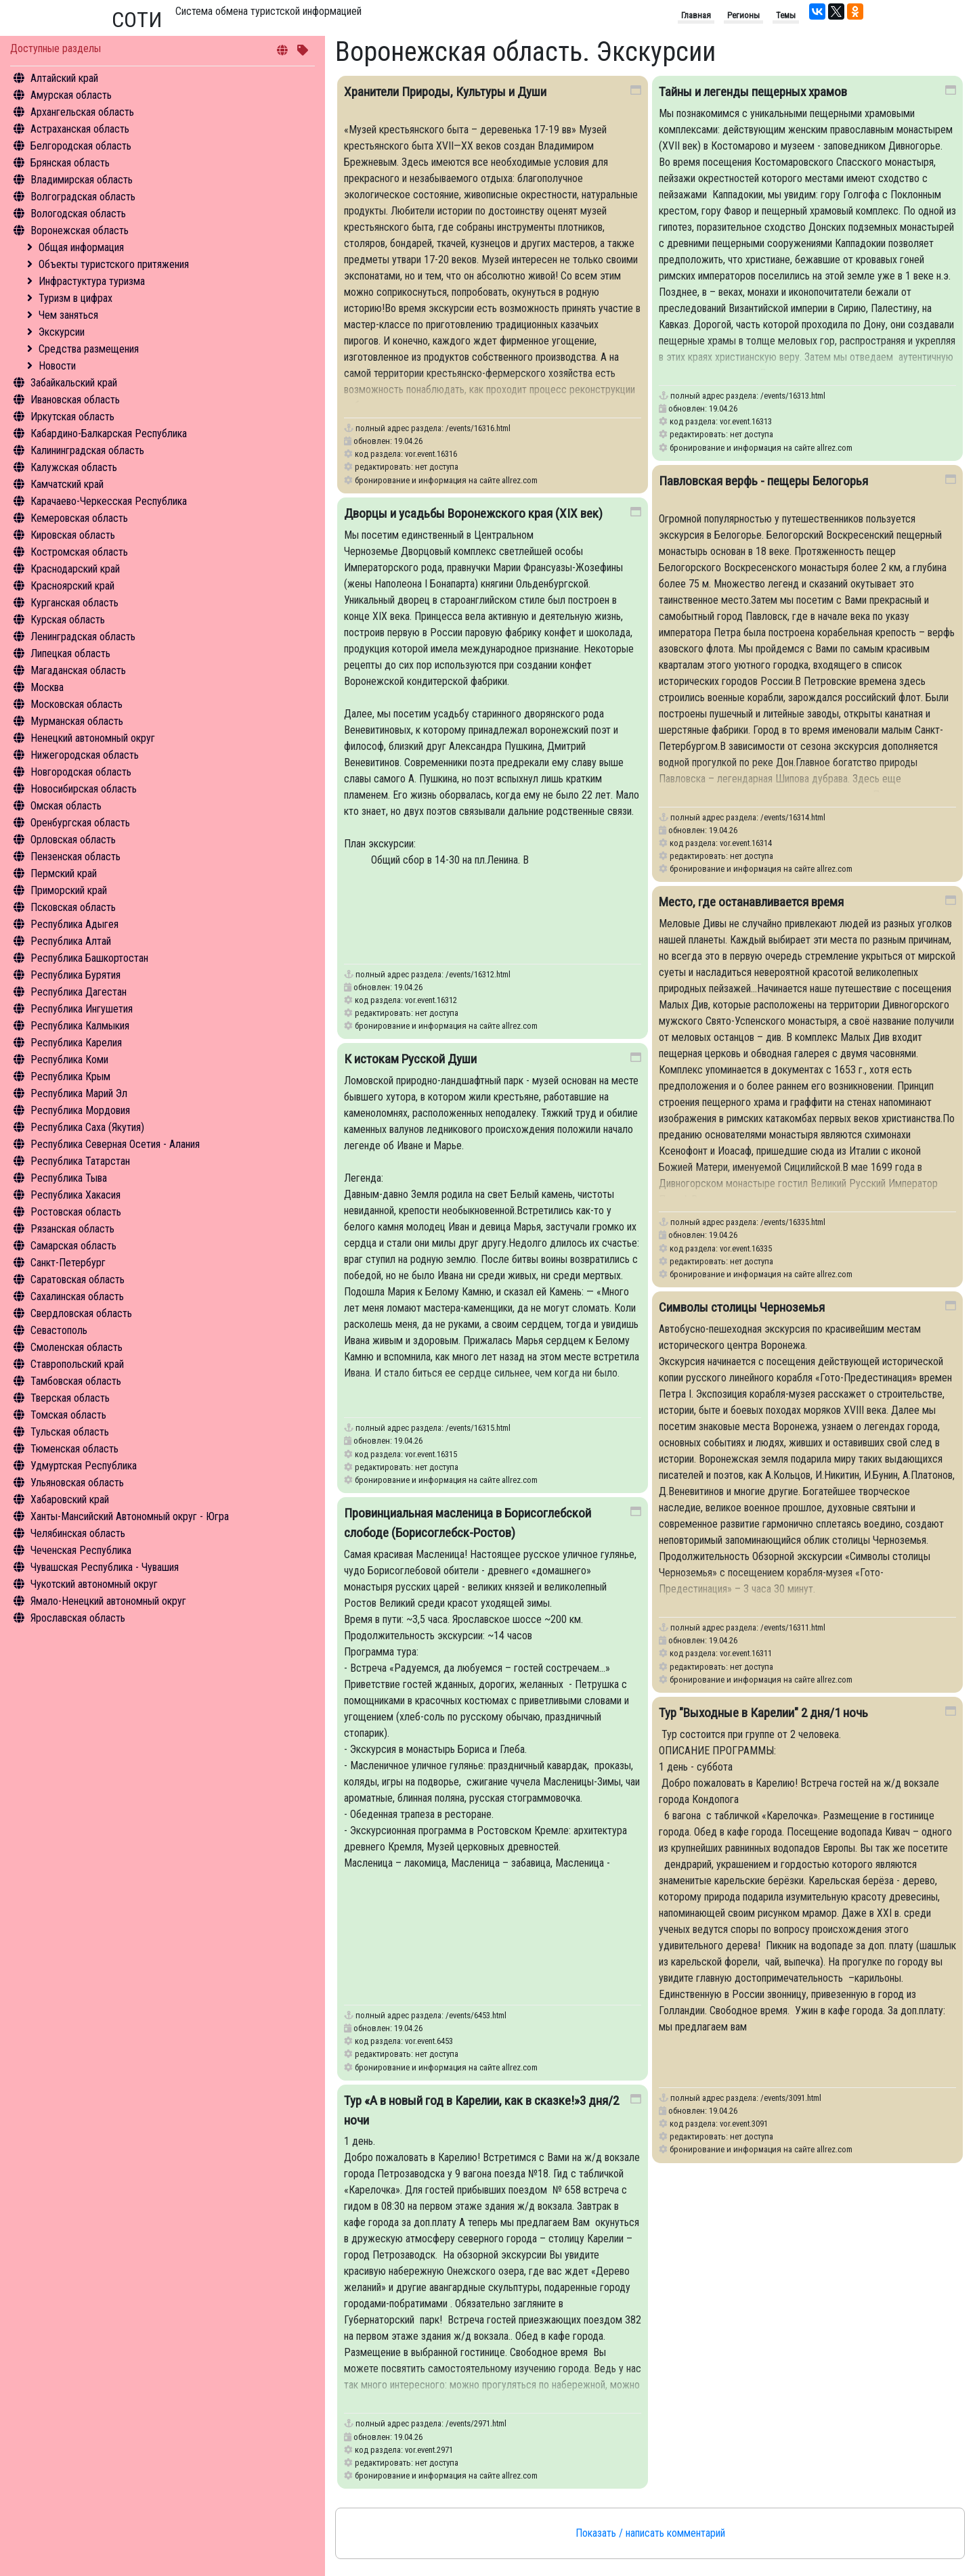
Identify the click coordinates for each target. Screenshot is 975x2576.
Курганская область (74, 602)
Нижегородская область (84, 755)
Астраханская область (79, 129)
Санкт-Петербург (68, 1262)
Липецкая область (70, 653)
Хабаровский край (69, 1499)
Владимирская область (81, 179)
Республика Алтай (70, 941)
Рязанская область (72, 1228)
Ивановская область (75, 399)
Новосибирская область (83, 788)
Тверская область (70, 1398)
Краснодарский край (75, 568)
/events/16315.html (478, 1428)
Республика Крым (70, 1076)
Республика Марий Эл (78, 1093)
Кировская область (72, 535)
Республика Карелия (76, 1042)
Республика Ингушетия (81, 1008)
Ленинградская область (82, 636)
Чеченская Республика (80, 1550)
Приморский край (68, 890)
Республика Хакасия (75, 1195)
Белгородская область (80, 145)
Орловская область (73, 839)
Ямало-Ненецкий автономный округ (108, 1601)
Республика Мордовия (80, 1110)
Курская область (67, 619)
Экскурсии (62, 332)
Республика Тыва (68, 1178)
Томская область (68, 1414)
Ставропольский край (77, 1364)
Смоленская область (76, 1347)
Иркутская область (72, 416)
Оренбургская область (80, 822)
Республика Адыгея (74, 924)
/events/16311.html (792, 1627)
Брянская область (70, 162)
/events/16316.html (478, 428)
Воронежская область (79, 230)
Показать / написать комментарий (650, 2533)
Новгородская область (80, 771)
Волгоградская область (82, 196)
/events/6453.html (476, 2015)
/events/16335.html (792, 1222)
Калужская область (73, 467)
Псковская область (73, 907)
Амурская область (71, 95)
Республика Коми (69, 1059)
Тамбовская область (75, 1381)
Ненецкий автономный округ (92, 738)
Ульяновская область (77, 1482)
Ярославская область (77, 1618)
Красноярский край (72, 585)
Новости (57, 365)
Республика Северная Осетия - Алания (115, 1144)
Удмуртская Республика (83, 1465)
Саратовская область (77, 1279)
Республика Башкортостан (89, 958)
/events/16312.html (478, 974)
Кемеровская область (79, 518)
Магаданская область (78, 670)
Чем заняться (68, 315)
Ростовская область (75, 1211)
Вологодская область (78, 213)
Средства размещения (89, 348)
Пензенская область (75, 856)
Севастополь (58, 1330)
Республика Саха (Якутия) (87, 1127)
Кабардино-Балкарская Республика (108, 433)
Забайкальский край (73, 382)
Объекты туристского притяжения (114, 264)
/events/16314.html (792, 817)
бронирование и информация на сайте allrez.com (446, 480)
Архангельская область (82, 112)
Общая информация (81, 247)
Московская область (76, 704)
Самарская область (73, 1245)
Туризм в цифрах (75, 298)
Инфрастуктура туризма (92, 281)
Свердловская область (81, 1313)
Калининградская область (87, 450)
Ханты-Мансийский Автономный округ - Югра (129, 1516)
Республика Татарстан (80, 1161)
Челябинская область (77, 1533)
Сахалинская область (77, 1296)
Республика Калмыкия (79, 1025)
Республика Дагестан (78, 991)
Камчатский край (67, 484)
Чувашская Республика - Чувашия (104, 1567)
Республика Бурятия (75, 975)
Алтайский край (64, 78)
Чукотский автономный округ (94, 1584)
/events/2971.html (476, 2423)
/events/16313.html (792, 396)
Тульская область (69, 1431)
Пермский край (63, 873)
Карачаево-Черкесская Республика (108, 501)
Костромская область (79, 552)
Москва (47, 687)
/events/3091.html (790, 2098)
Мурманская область (76, 721)
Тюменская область (74, 1448)
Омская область (66, 805)
